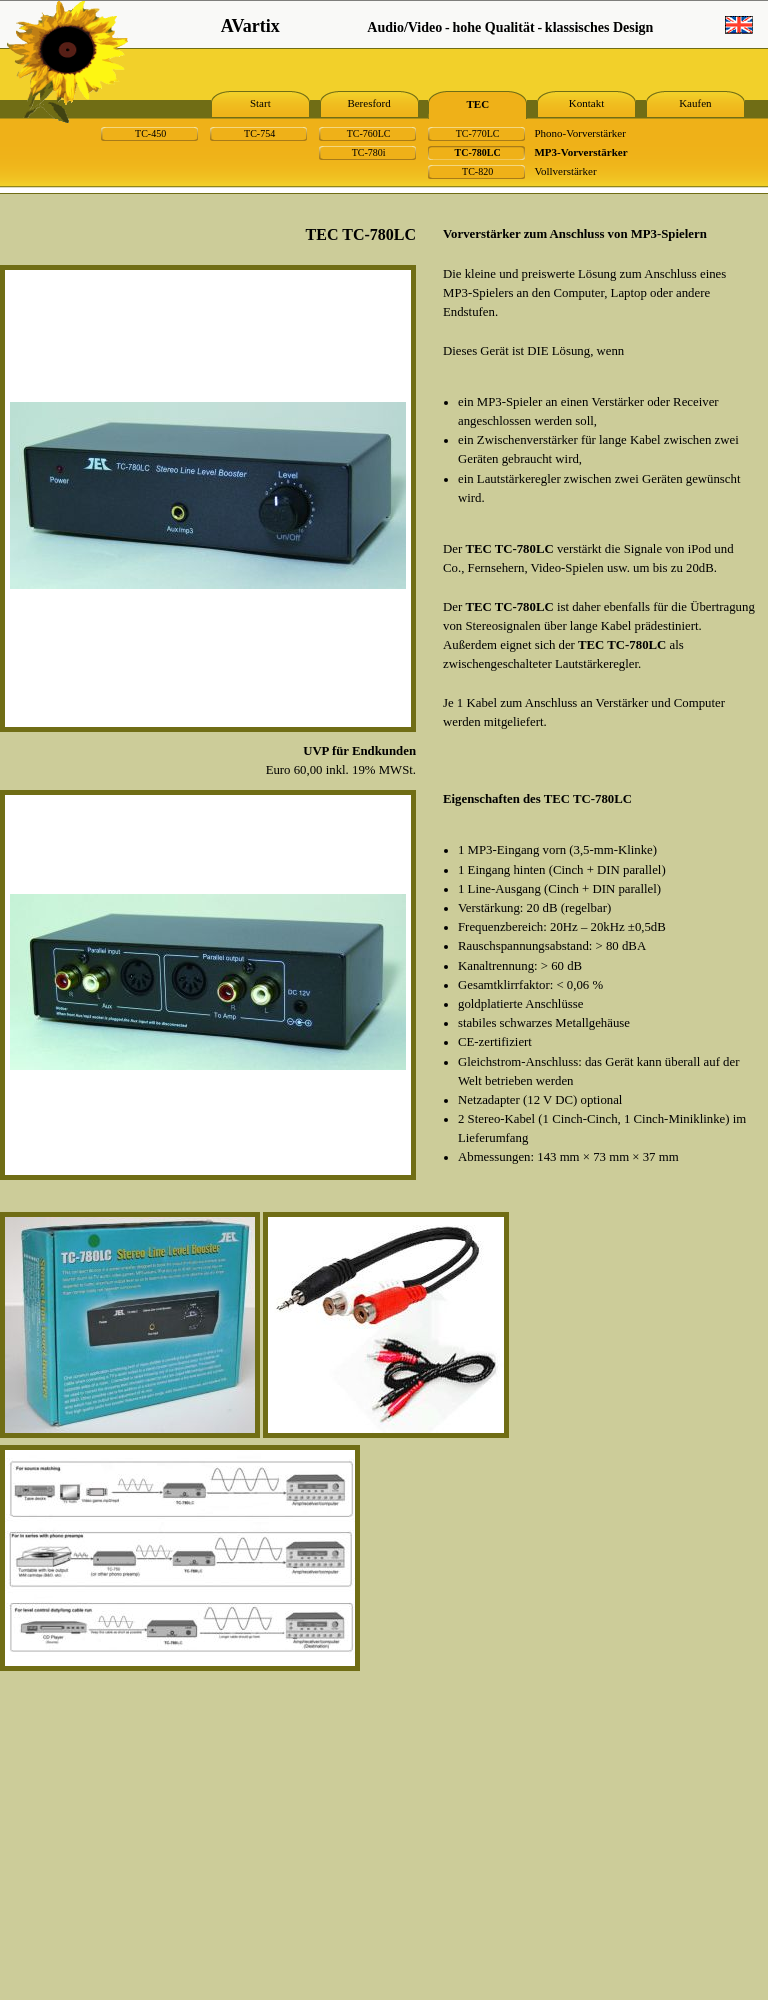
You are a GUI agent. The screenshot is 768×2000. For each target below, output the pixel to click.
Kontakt (586, 103)
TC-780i (369, 152)
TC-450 (150, 133)
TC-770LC (478, 133)
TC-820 (477, 171)
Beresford (368, 103)
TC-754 (259, 133)
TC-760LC (369, 133)
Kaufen (695, 103)
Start (260, 103)
